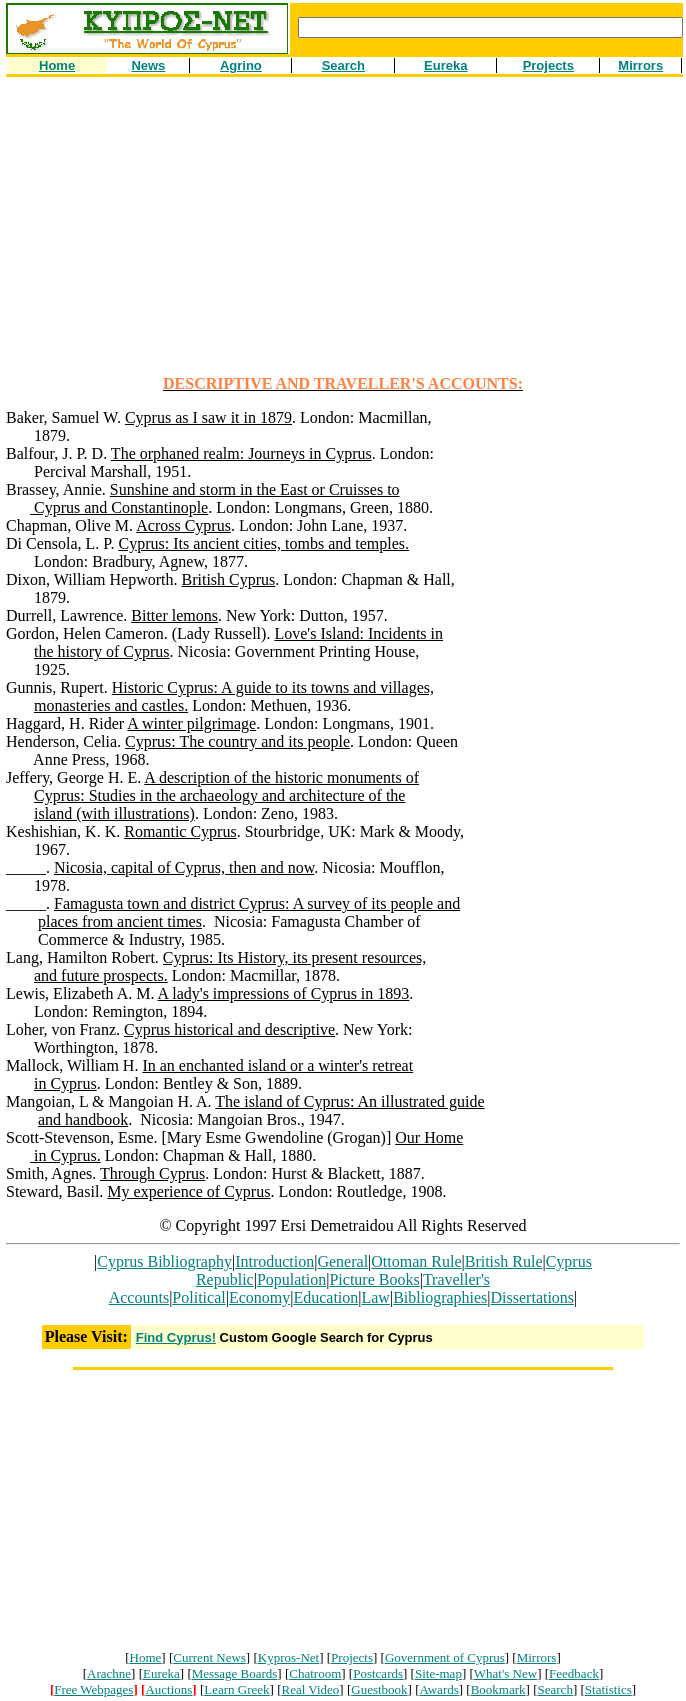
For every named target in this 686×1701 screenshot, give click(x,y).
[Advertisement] (346, 235)
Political (198, 1297)
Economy (259, 1297)
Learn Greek (236, 1689)
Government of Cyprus (445, 1657)
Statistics (608, 1689)
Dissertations (533, 1297)
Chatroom (315, 1673)
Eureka (161, 1673)
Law (375, 1297)
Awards (439, 1689)
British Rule (504, 1261)
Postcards (378, 1673)
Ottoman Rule (416, 1261)
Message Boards (235, 1673)
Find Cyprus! (176, 1337)
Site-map (438, 1673)
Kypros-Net (288, 1657)
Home (146, 1657)
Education (325, 1297)
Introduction (274, 1261)
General (342, 1261)
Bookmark (498, 1689)
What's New (505, 1673)
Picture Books (374, 1279)
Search (555, 1689)
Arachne (109, 1673)
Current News (209, 1657)
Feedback (574, 1673)
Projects (352, 1657)
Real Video (311, 1689)
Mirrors (537, 1657)
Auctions (168, 1689)
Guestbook (379, 1689)
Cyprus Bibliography (164, 1261)
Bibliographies (440, 1297)
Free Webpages (93, 1689)
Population (291, 1279)
